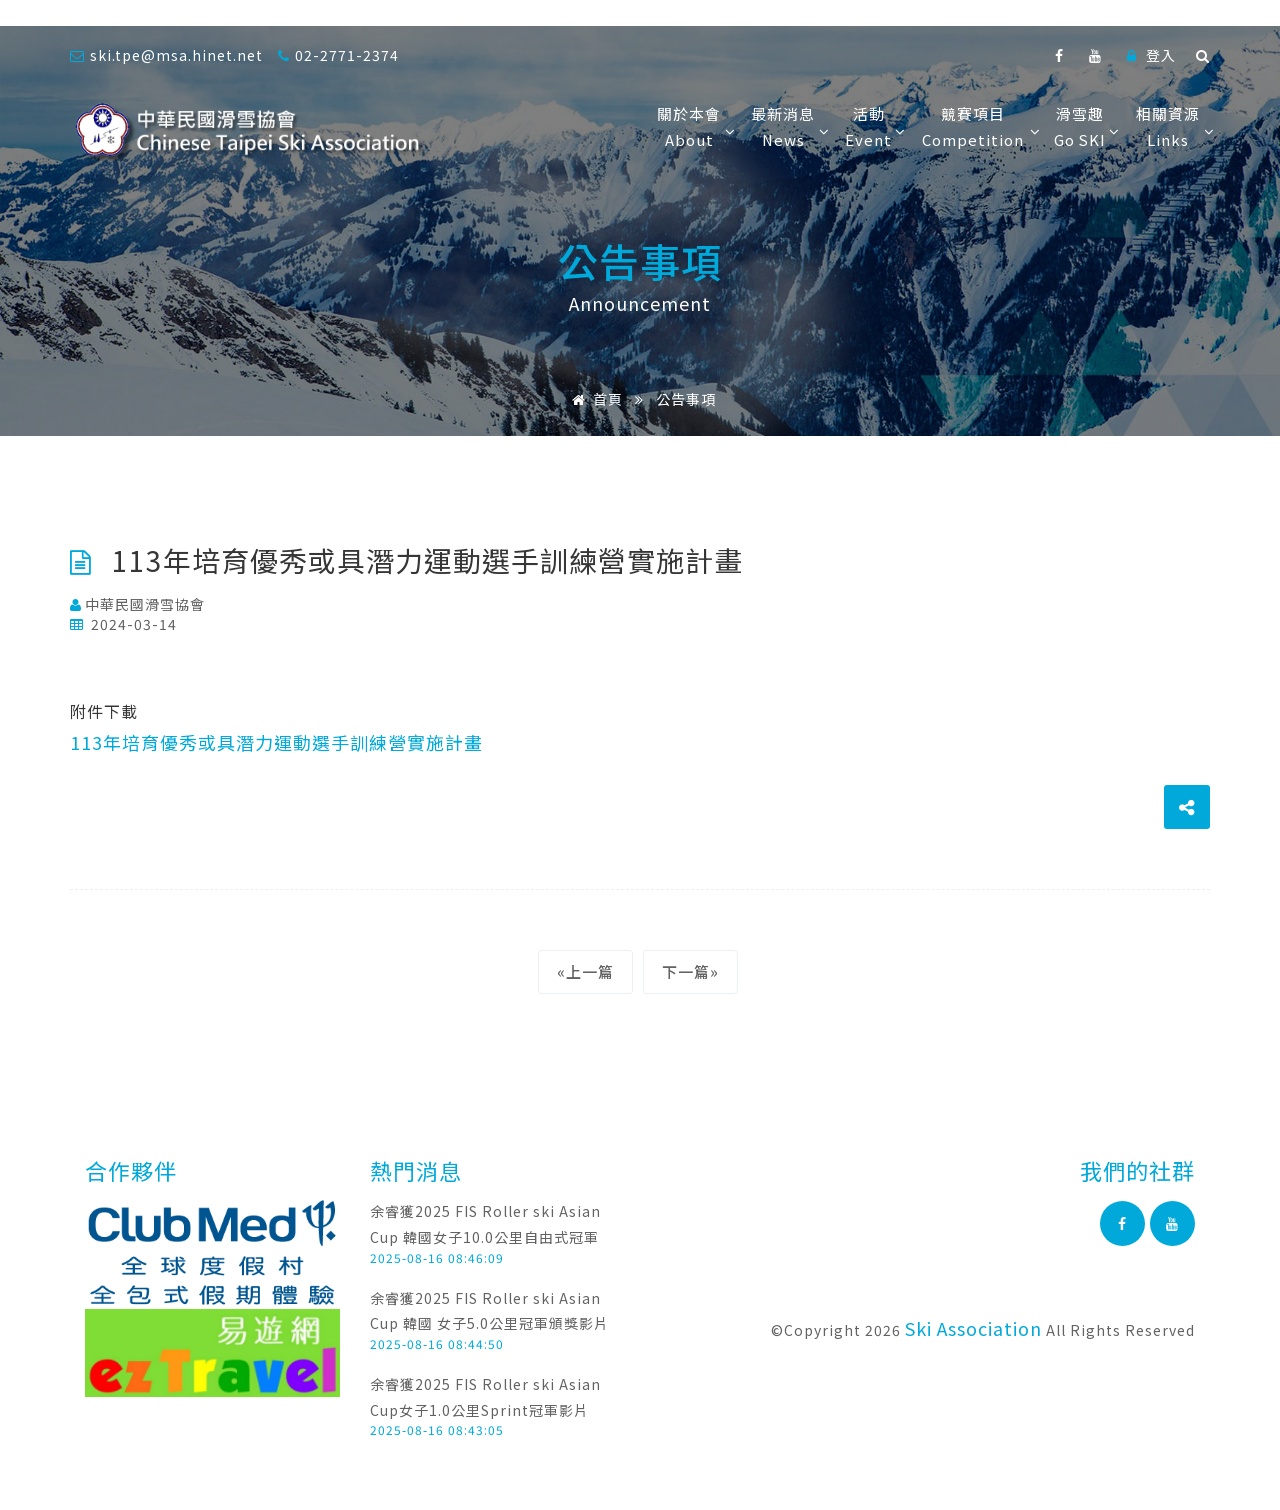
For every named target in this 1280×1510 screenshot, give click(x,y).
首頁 (594, 399)
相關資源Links (1173, 126)
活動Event (873, 126)
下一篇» (690, 971)
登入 (1151, 55)
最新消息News (788, 126)
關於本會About (694, 126)
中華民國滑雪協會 (137, 604)
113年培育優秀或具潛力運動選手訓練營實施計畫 (276, 742)
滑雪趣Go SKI (1085, 126)
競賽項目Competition (978, 126)
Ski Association (973, 1328)
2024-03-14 (123, 624)
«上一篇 (585, 971)
